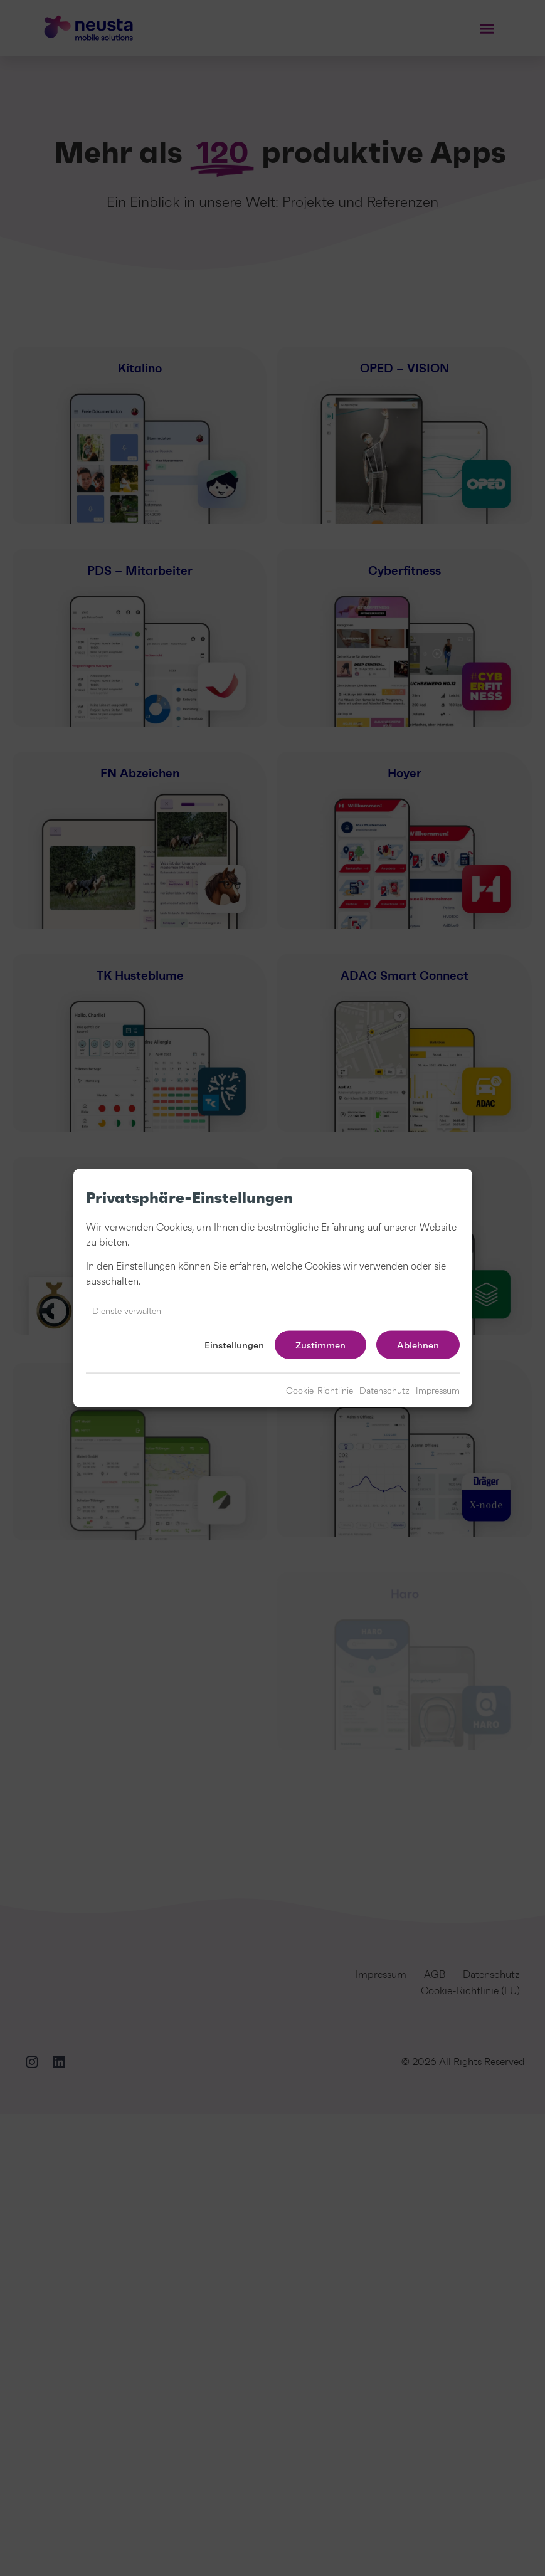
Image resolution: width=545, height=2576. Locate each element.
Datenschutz (384, 1391)
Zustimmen (320, 1344)
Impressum (438, 1391)
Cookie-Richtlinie (319, 1391)
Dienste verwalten (126, 1311)
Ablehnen (418, 1344)
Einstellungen (234, 1344)
